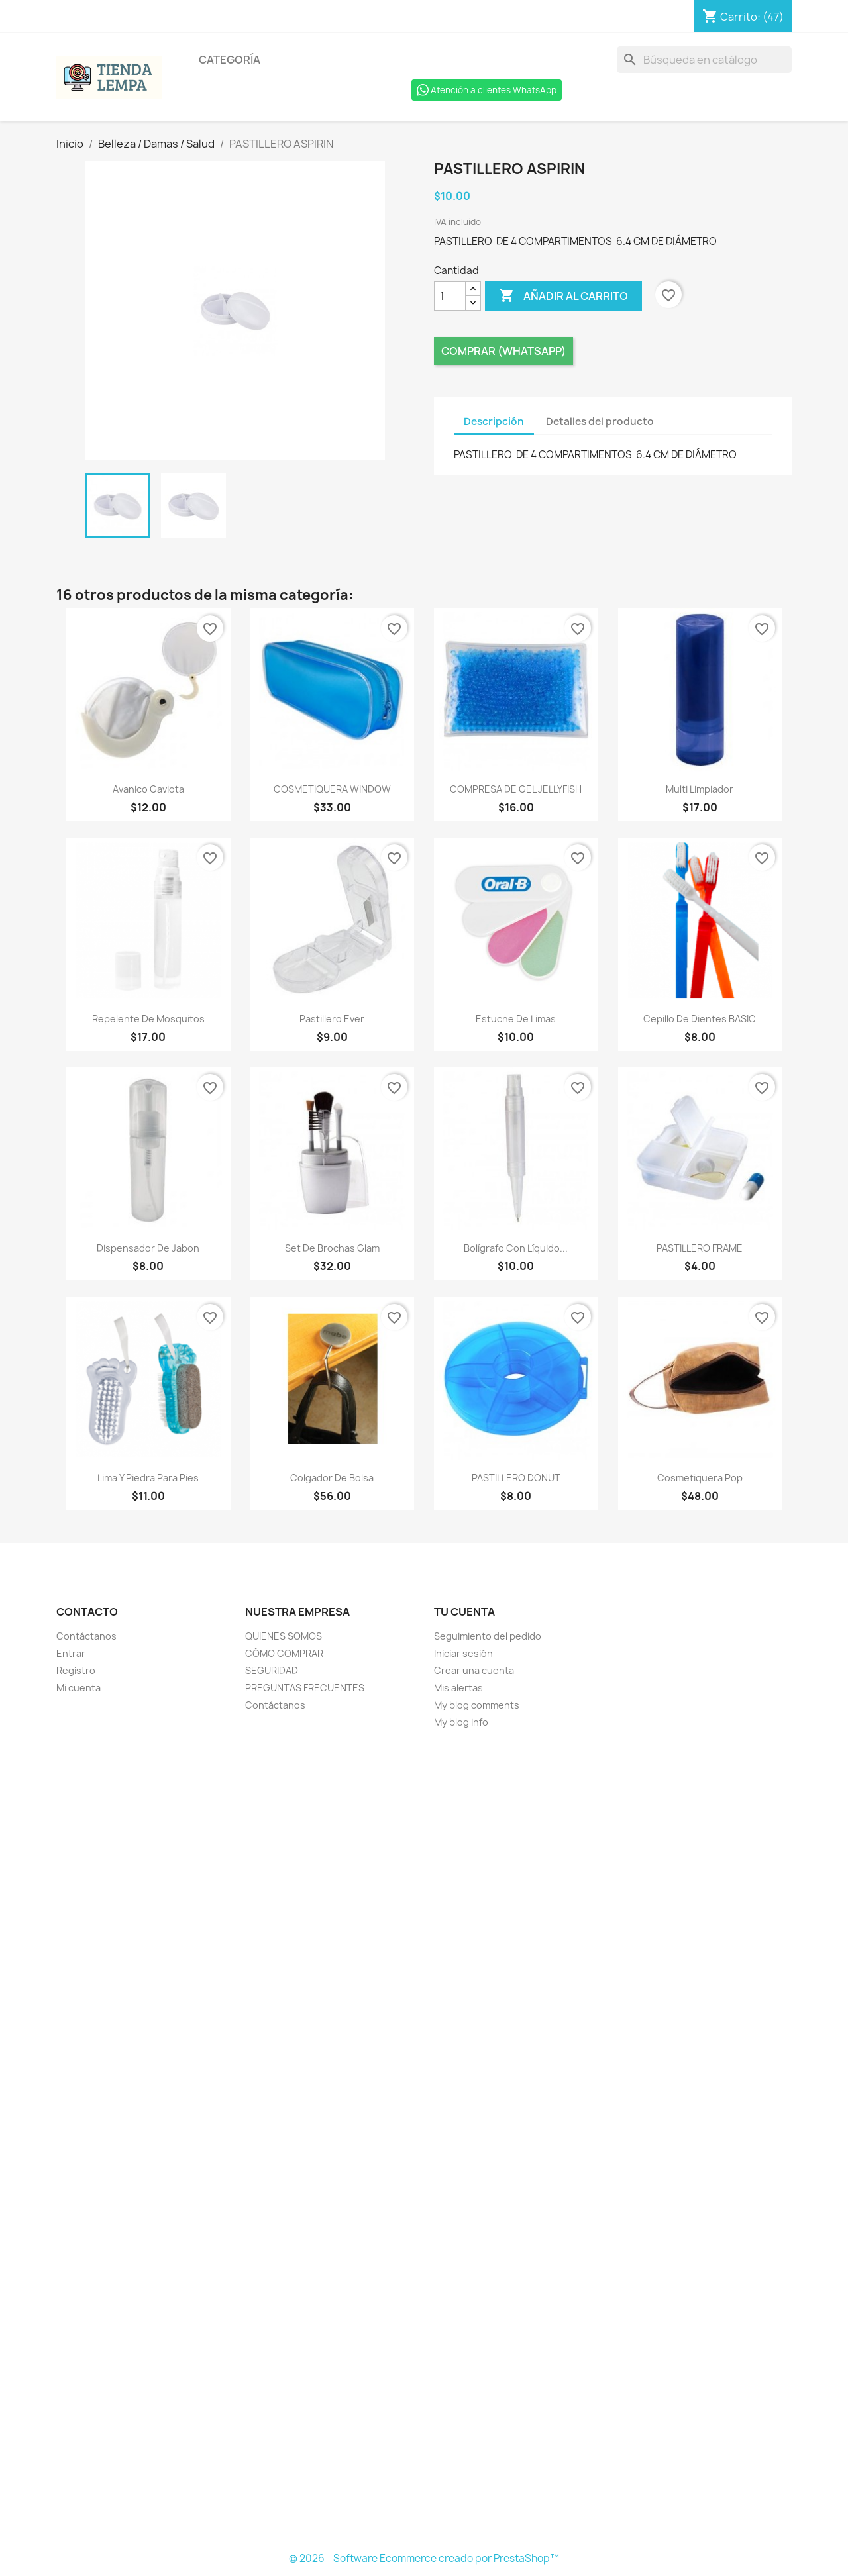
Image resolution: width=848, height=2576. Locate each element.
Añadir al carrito (563, 296)
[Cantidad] (450, 296)
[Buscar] (704, 59)
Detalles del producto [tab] (600, 421)
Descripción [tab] (494, 421)
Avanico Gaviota (148, 789)
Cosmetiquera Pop (700, 1477)
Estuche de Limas (516, 1019)
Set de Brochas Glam (332, 1248)
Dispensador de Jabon (148, 1248)
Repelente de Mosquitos (148, 1019)
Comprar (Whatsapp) (503, 351)
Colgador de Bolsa (332, 1477)
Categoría (229, 59)
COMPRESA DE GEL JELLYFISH (516, 789)
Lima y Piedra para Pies (148, 1477)
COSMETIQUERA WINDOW (332, 789)
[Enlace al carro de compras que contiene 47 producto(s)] (743, 16)
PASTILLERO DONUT (516, 1477)
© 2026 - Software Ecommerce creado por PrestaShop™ (424, 2558)
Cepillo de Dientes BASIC (699, 1019)
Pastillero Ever (331, 1019)
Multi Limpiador (699, 789)
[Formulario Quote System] (424, 2141)
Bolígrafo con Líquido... (516, 1248)
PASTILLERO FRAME (700, 1248)
